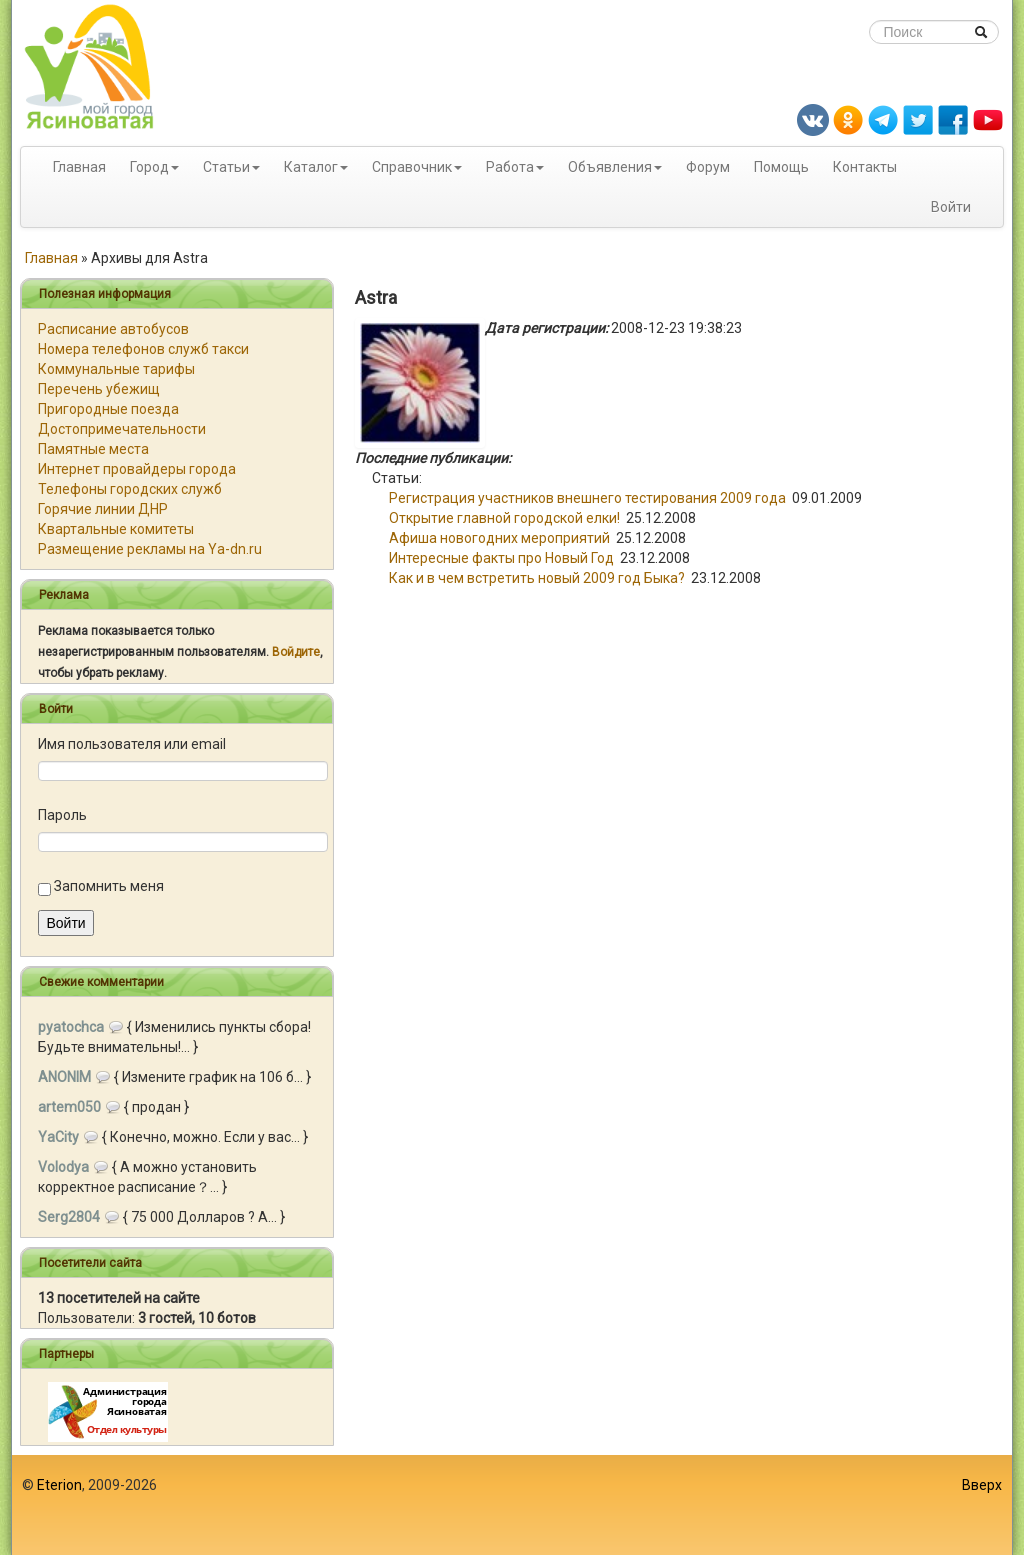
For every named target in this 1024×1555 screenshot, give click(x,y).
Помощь (781, 167)
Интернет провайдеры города (137, 469)
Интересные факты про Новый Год (501, 558)
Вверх (982, 1485)
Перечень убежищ (99, 389)
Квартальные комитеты (116, 529)
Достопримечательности (122, 429)
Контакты (865, 167)
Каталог (311, 167)
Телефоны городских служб (130, 489)
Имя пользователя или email (132, 744)
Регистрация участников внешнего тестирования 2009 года (587, 498)
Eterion (59, 1485)
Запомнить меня (109, 886)
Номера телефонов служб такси (143, 349)
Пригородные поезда (108, 409)
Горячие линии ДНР (103, 509)
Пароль (62, 815)
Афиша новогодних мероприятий (499, 538)
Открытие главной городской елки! (504, 518)
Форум (708, 167)
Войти (951, 207)
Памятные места (93, 449)
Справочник (412, 167)
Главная (79, 167)
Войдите (296, 652)
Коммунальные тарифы (116, 369)
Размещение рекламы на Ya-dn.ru (150, 549)
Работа (510, 167)
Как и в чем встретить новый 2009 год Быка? (537, 578)
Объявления (610, 167)
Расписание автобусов (113, 329)
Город (149, 167)
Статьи (226, 167)
